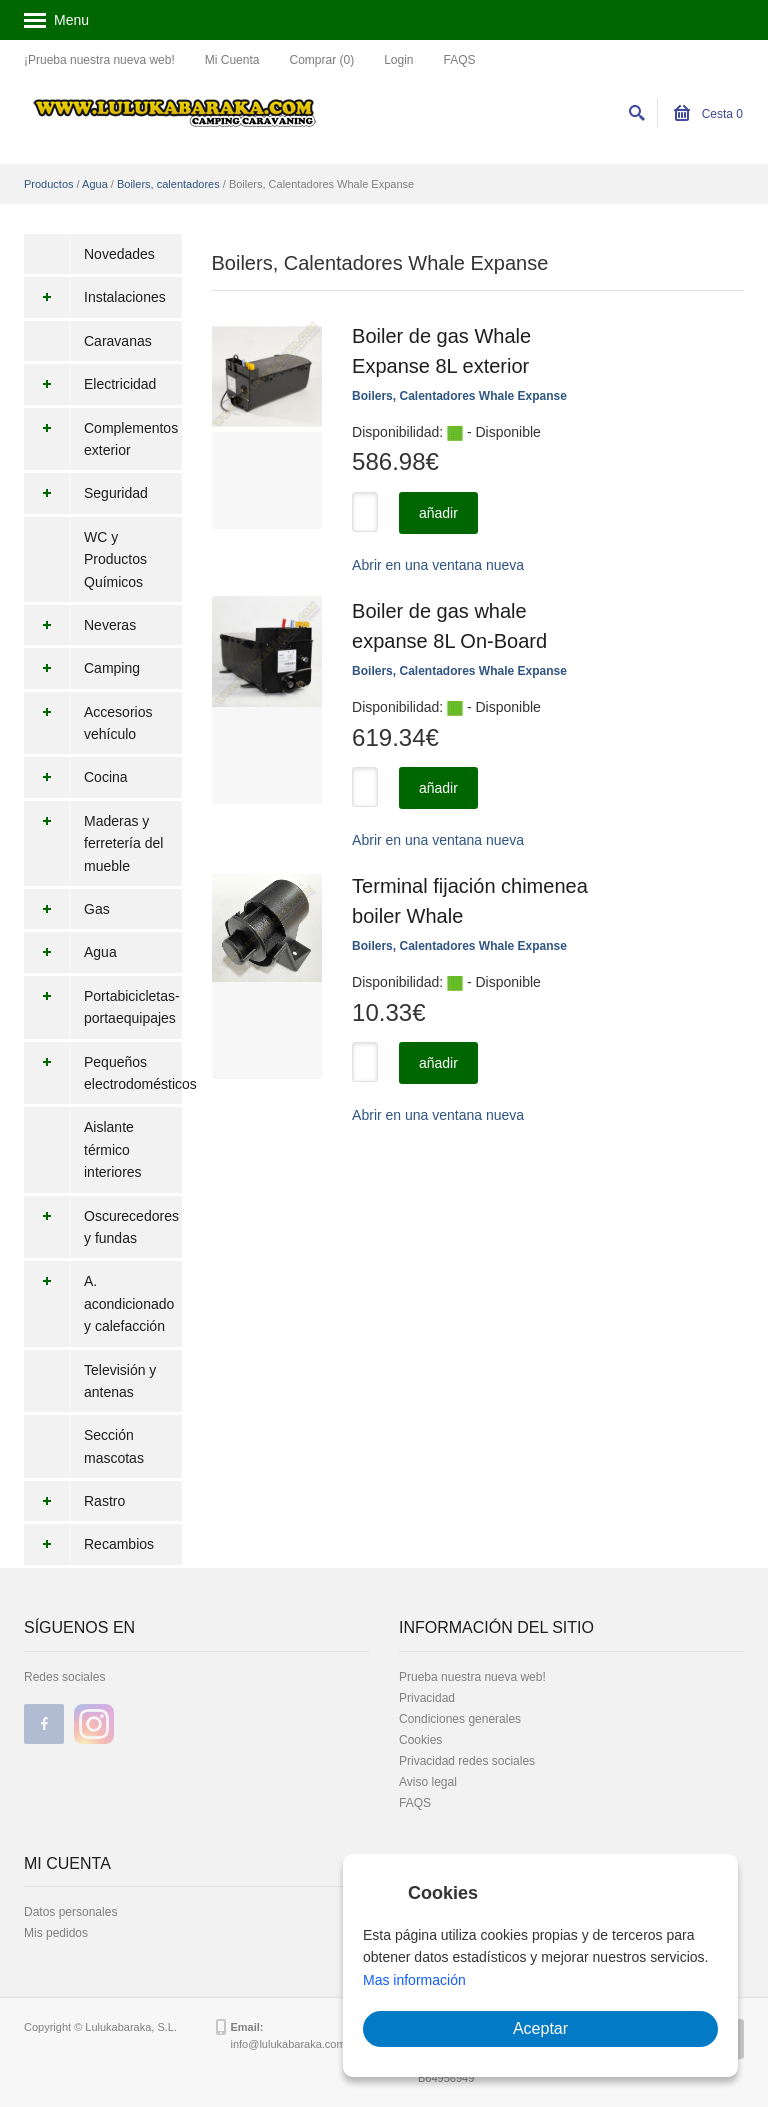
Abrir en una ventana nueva (438, 565)
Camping (82, 668)
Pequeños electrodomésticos (103, 1073)
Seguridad (86, 493)
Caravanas (118, 341)
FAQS (460, 60)
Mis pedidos (56, 1933)
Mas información (414, 1980)
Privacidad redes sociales (467, 1761)
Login (398, 60)
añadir (438, 513)
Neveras (80, 625)
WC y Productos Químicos (115, 559)
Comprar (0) (321, 60)
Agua (95, 184)
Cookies (420, 1740)
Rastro (74, 1501)
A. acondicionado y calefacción (99, 1303)
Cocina (76, 777)
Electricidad (90, 384)
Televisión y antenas (120, 1381)
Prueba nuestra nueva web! (472, 1677)
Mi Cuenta (232, 60)
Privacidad (427, 1698)
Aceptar (540, 2028)
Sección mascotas (114, 1446)
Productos (49, 184)
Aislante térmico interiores (113, 1149)
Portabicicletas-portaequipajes (102, 1007)
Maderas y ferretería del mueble (93, 843)
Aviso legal (428, 1782)
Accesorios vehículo (88, 723)
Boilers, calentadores (168, 184)
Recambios (89, 1544)
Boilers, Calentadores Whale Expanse (459, 396)
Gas (67, 909)
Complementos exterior (101, 439)
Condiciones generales (460, 1719)
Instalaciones (95, 297)
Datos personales (70, 1912)
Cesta (708, 114)
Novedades (119, 254)
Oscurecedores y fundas (101, 1227)
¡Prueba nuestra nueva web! (99, 60)
